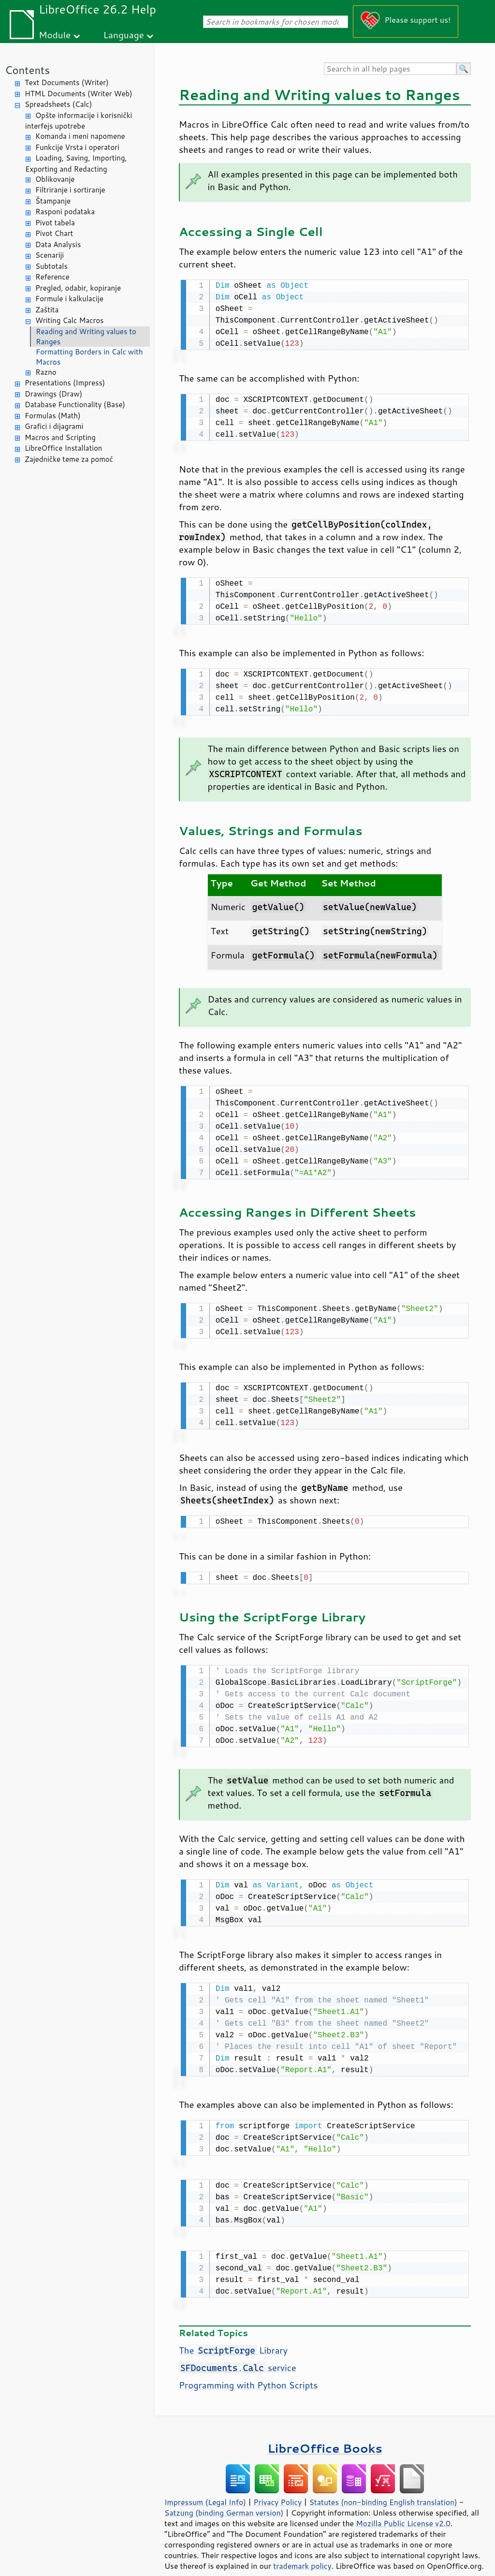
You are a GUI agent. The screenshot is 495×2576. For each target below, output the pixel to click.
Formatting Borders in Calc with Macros (89, 357)
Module (55, 34)
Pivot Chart (54, 233)
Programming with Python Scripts (248, 2370)
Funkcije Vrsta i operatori (77, 147)
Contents (27, 69)
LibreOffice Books (324, 2433)
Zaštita (46, 310)
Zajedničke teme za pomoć (69, 459)
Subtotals (51, 266)
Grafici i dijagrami (54, 426)
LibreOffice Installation (63, 448)
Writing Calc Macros (69, 320)
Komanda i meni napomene (80, 136)
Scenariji (49, 255)
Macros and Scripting (60, 437)
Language (123, 34)
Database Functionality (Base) (75, 404)
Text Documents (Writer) (67, 82)
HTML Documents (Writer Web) (78, 93)
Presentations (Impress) (65, 383)
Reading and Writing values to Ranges (86, 336)
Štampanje (53, 201)
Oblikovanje (54, 179)
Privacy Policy (277, 2487)
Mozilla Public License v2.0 (403, 2508)
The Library (233, 2335)
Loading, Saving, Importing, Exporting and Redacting (76, 163)
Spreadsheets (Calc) (58, 104)
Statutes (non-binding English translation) (383, 2487)
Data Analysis (58, 244)
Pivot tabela (55, 223)
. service (237, 2353)
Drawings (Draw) (53, 394)
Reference (52, 277)
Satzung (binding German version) (224, 2498)
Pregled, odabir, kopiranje (78, 288)
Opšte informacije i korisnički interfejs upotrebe (78, 121)
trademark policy (302, 2551)
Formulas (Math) (53, 416)
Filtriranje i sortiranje (70, 190)
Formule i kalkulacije (69, 299)
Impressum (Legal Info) (205, 2487)
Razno (46, 372)
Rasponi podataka (65, 211)
